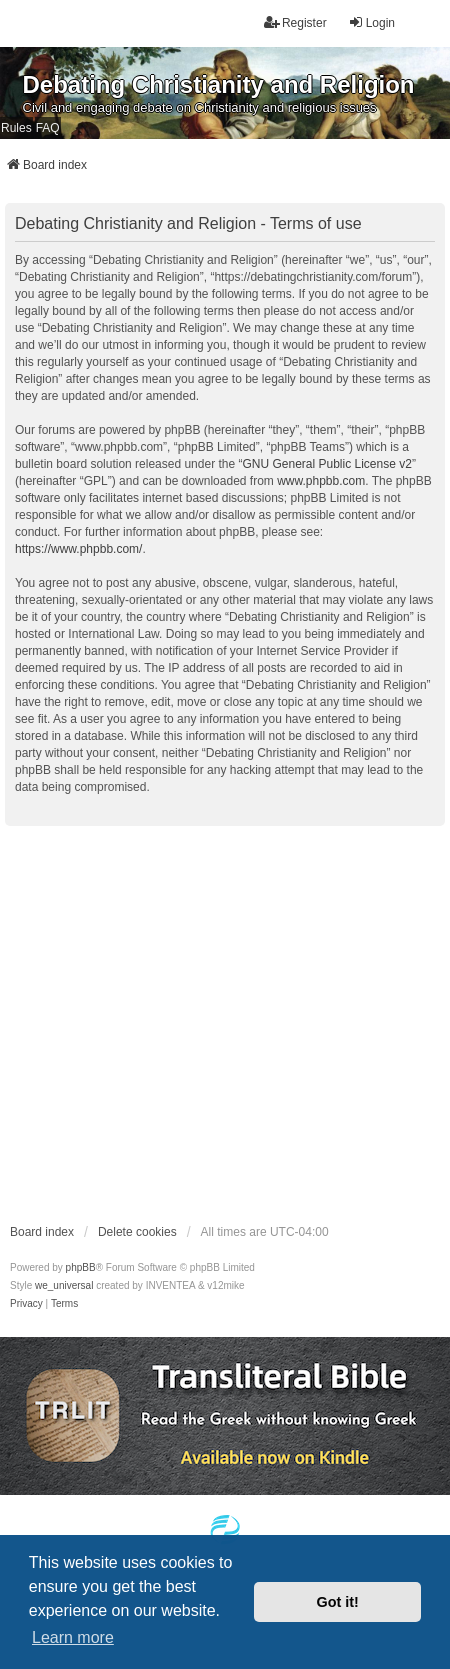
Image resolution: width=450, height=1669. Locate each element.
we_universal (64, 1285)
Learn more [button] (73, 1637)
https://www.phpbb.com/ (78, 549)
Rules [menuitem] (16, 128)
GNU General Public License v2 (326, 464)
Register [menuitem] (295, 22)
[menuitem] (26, 1304)
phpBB (81, 1267)
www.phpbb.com (321, 481)
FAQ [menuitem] (48, 128)
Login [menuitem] (371, 22)
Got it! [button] (338, 1602)
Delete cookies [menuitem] (137, 1232)
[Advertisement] (187, 1023)
